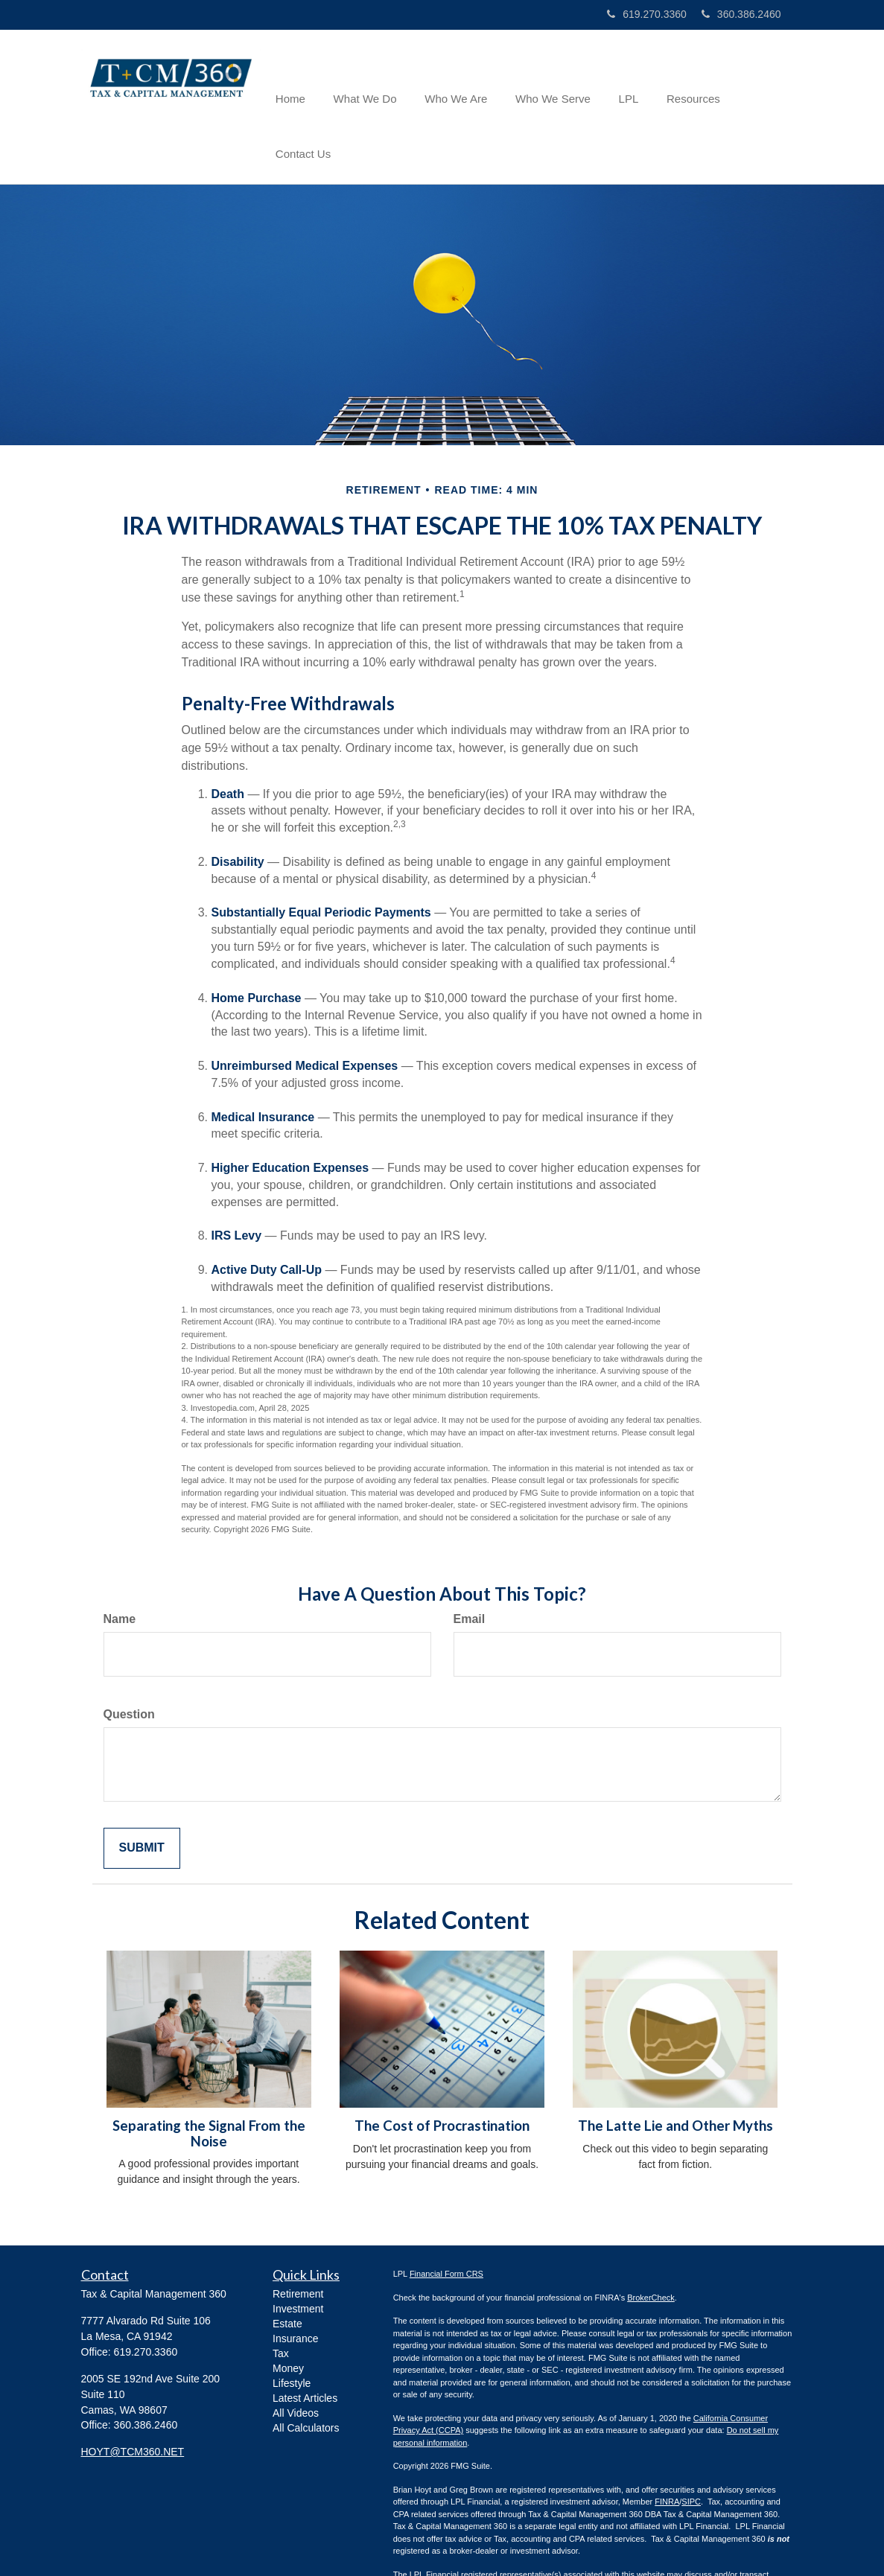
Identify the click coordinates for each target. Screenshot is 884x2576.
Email (470, 1564)
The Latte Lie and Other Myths (675, 2070)
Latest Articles (305, 2343)
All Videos (296, 2358)
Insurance (295, 2283)
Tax (281, 2298)
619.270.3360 (647, 14)
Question (129, 1659)
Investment (298, 2254)
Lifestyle (292, 2328)
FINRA (667, 2446)
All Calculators (306, 2373)
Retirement (298, 2239)
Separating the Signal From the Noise (208, 2078)
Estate (287, 2268)
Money (288, 2313)
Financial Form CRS (446, 2218)
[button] (370, 79)
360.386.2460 (741, 14)
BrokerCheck (651, 2242)
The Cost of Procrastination (442, 2070)
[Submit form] (142, 1793)
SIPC (691, 2446)
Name (120, 1564)
